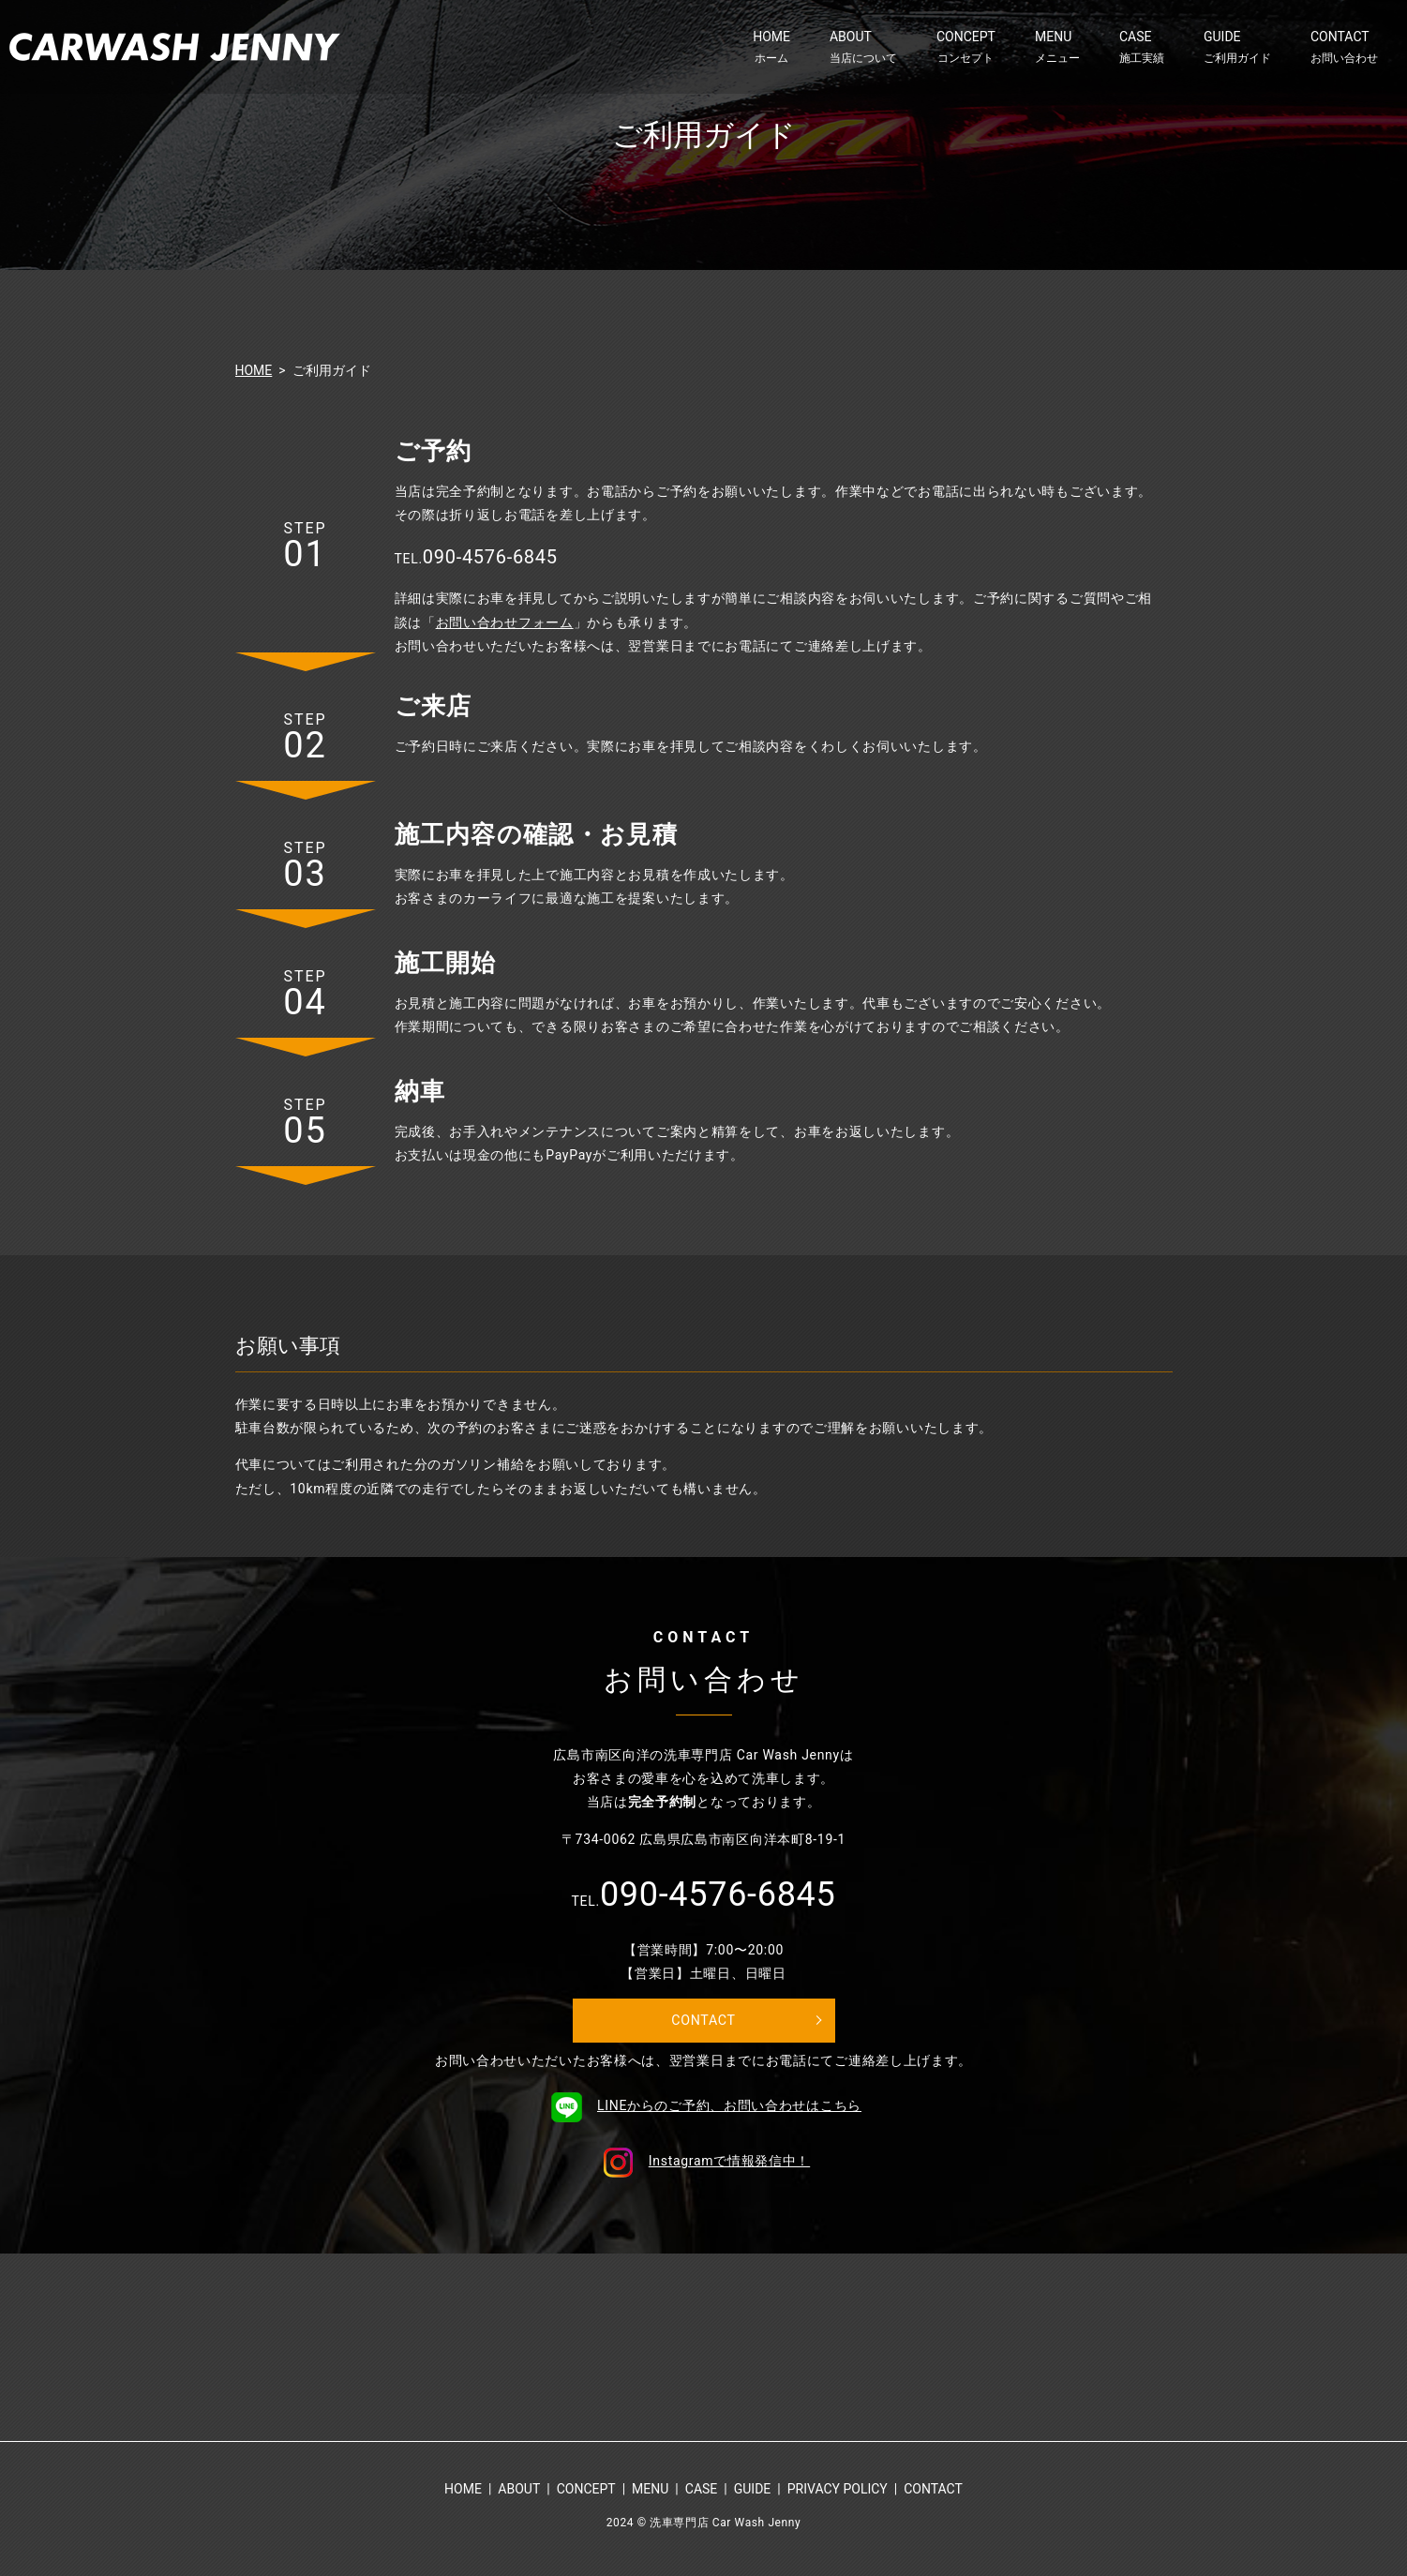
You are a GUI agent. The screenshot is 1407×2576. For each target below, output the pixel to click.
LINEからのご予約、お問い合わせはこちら (703, 2110)
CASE (1141, 47)
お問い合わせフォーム (505, 622)
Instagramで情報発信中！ (703, 2165)
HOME (771, 47)
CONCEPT (965, 47)
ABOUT (863, 47)
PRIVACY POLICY (837, 2494)
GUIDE (1237, 47)
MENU (1057, 47)
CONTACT (1344, 47)
